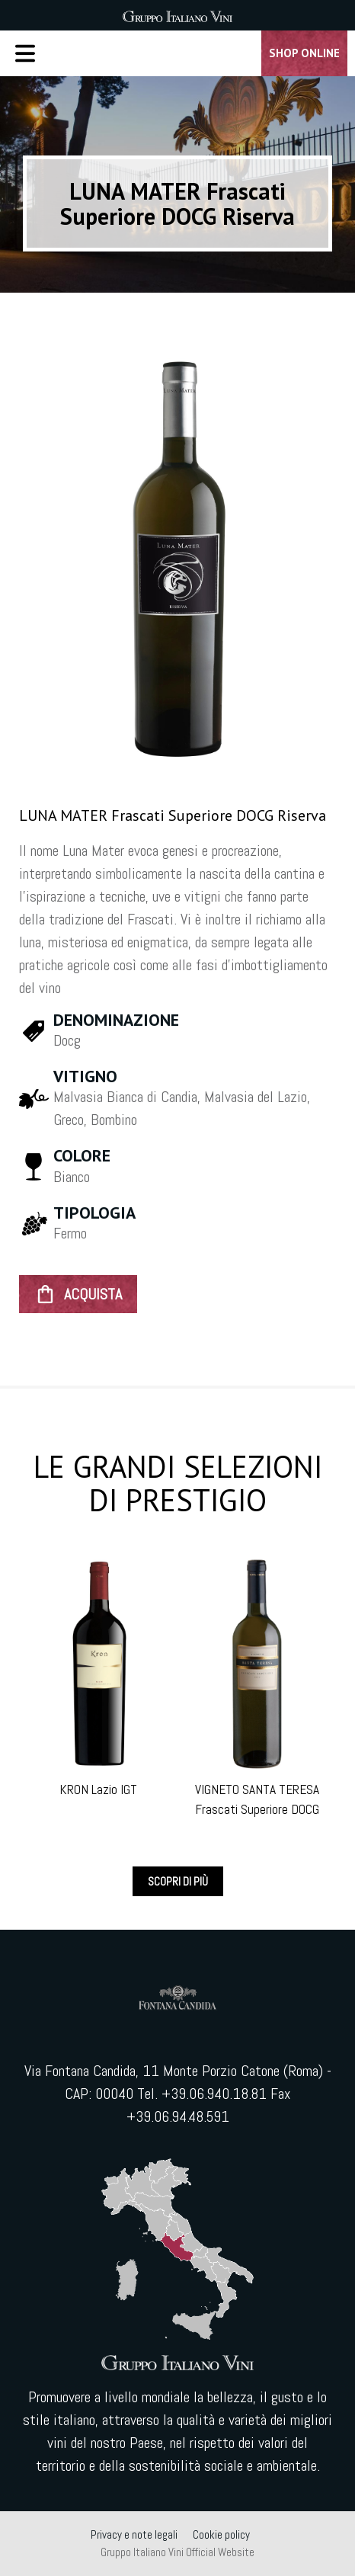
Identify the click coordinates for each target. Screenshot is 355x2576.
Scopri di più (178, 1881)
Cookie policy (221, 2534)
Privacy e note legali (134, 2534)
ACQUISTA (78, 1294)
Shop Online (304, 53)
